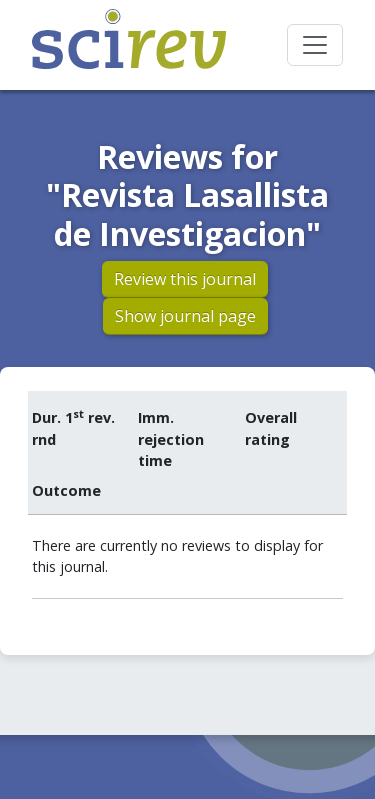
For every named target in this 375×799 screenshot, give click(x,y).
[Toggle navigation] (315, 45)
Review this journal (185, 279)
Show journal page (185, 316)
